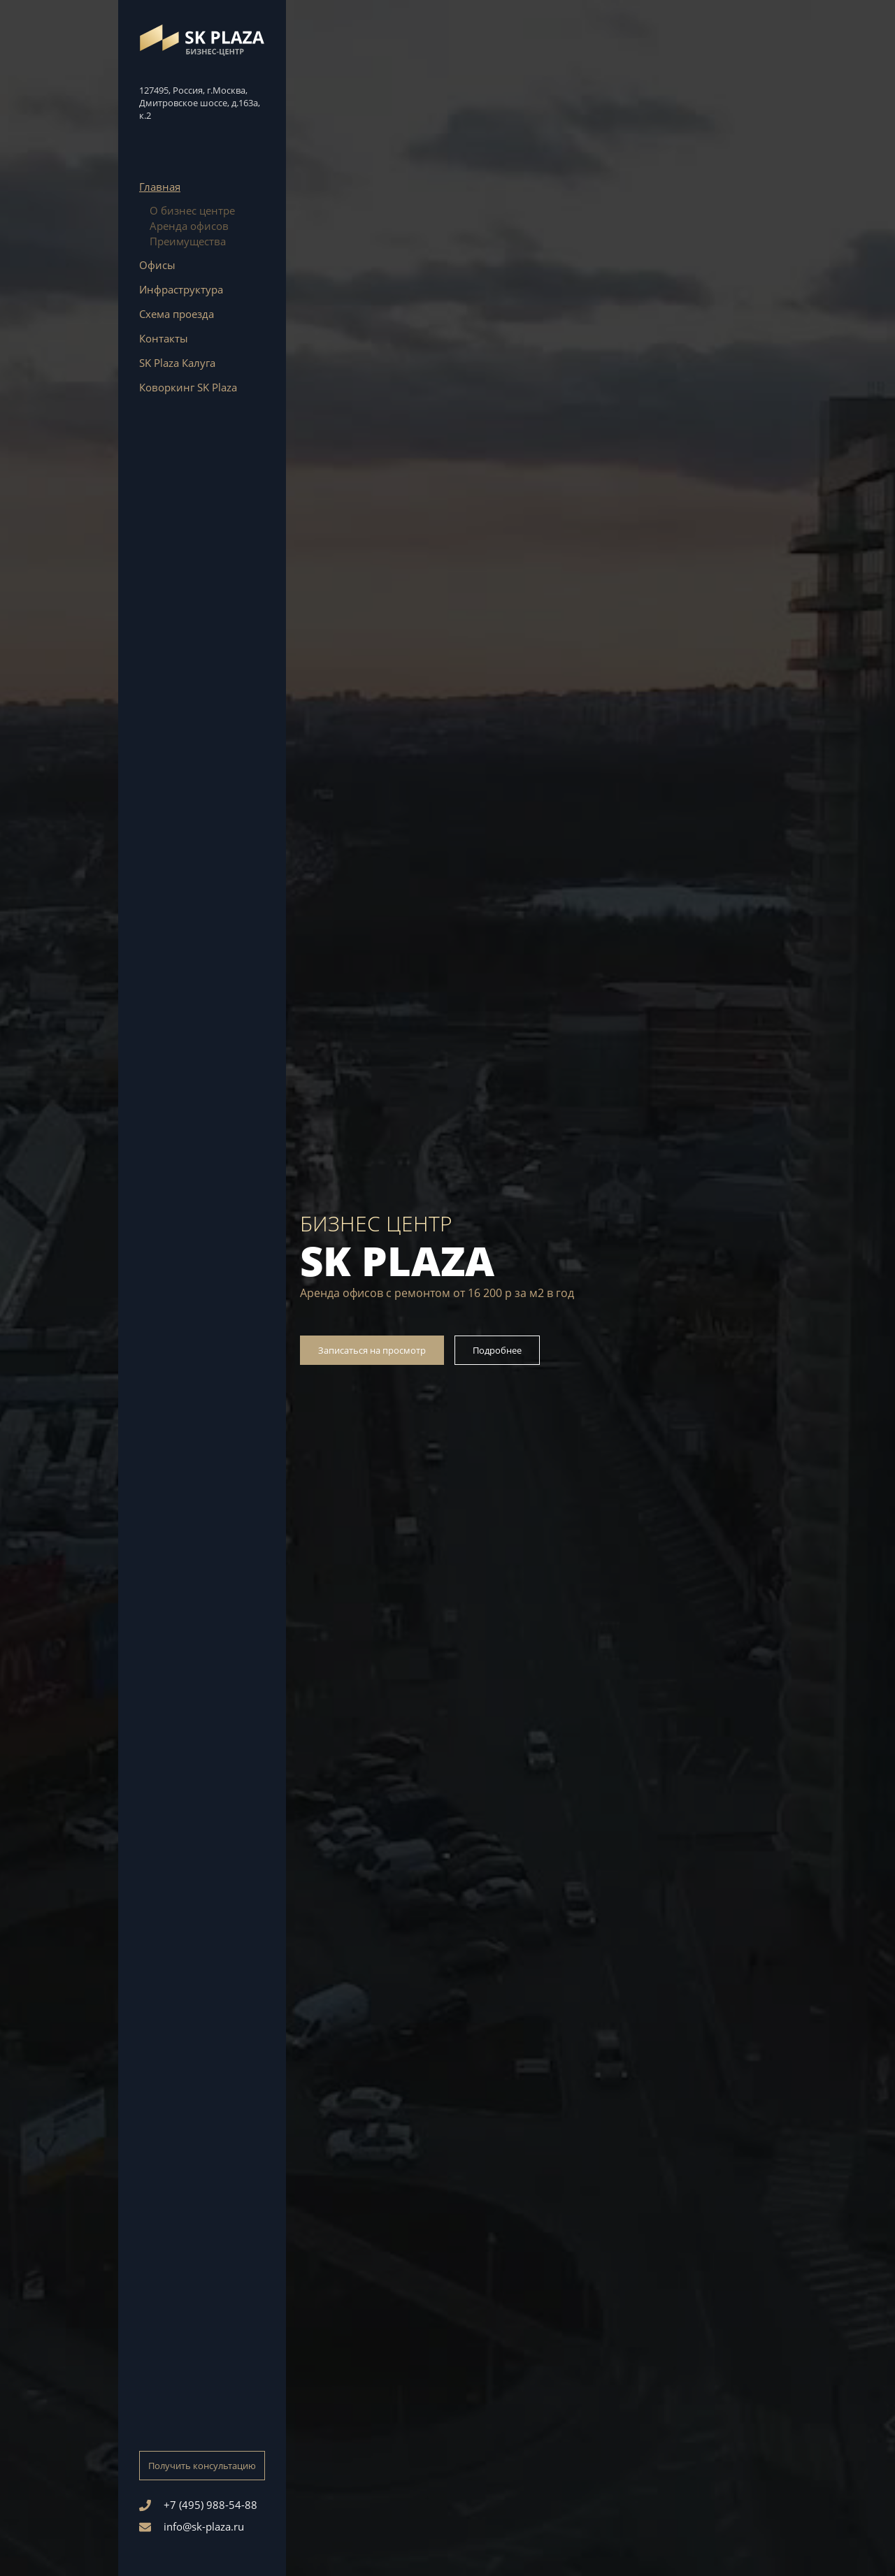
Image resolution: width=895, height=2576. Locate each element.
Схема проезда (176, 314)
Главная (159, 187)
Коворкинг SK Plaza (188, 387)
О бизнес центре (192, 210)
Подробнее (497, 1350)
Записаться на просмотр (372, 1350)
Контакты (163, 338)
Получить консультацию (202, 2465)
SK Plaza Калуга (177, 363)
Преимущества (188, 241)
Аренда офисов (189, 226)
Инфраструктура (181, 289)
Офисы (157, 265)
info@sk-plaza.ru (191, 2526)
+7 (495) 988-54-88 (198, 2505)
